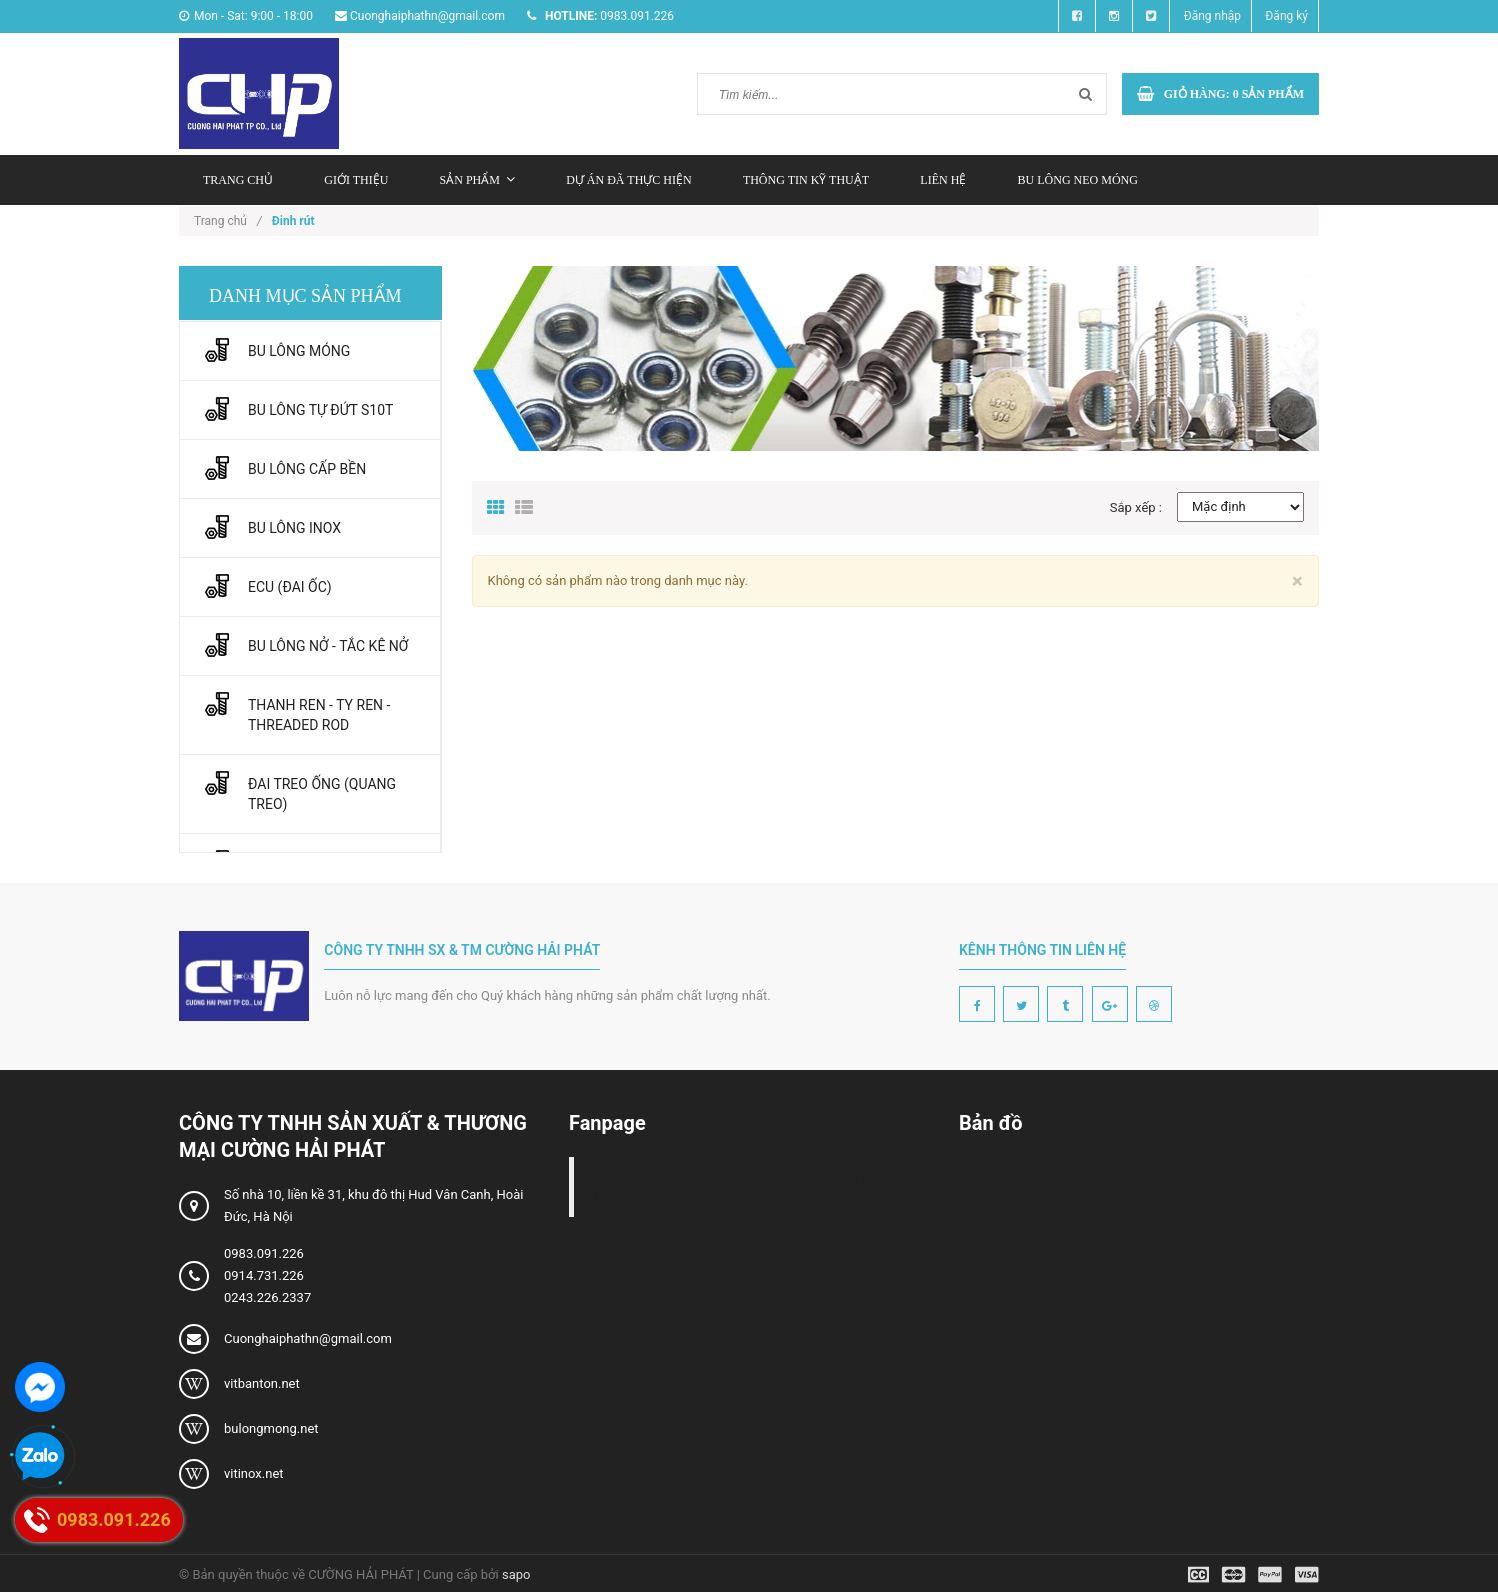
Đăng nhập (1212, 16)
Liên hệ (943, 180)
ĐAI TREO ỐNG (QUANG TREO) (322, 794)
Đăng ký (1286, 16)
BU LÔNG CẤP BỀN (307, 469)
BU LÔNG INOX (294, 528)
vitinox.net (254, 1473)
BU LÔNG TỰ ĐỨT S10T (320, 410)
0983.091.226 (264, 1253)
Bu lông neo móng (1078, 180)
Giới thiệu (356, 180)
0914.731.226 (264, 1275)
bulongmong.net (271, 1428)
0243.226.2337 (267, 1297)
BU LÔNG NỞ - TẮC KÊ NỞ (328, 646)
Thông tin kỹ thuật (806, 180)
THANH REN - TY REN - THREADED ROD (319, 715)
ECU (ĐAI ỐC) (290, 587)
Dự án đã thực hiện (628, 180)
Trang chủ (238, 180)
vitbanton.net (262, 1383)
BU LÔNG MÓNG (299, 351)
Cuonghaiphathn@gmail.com (308, 1338)
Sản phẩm (477, 180)
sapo (516, 1574)
